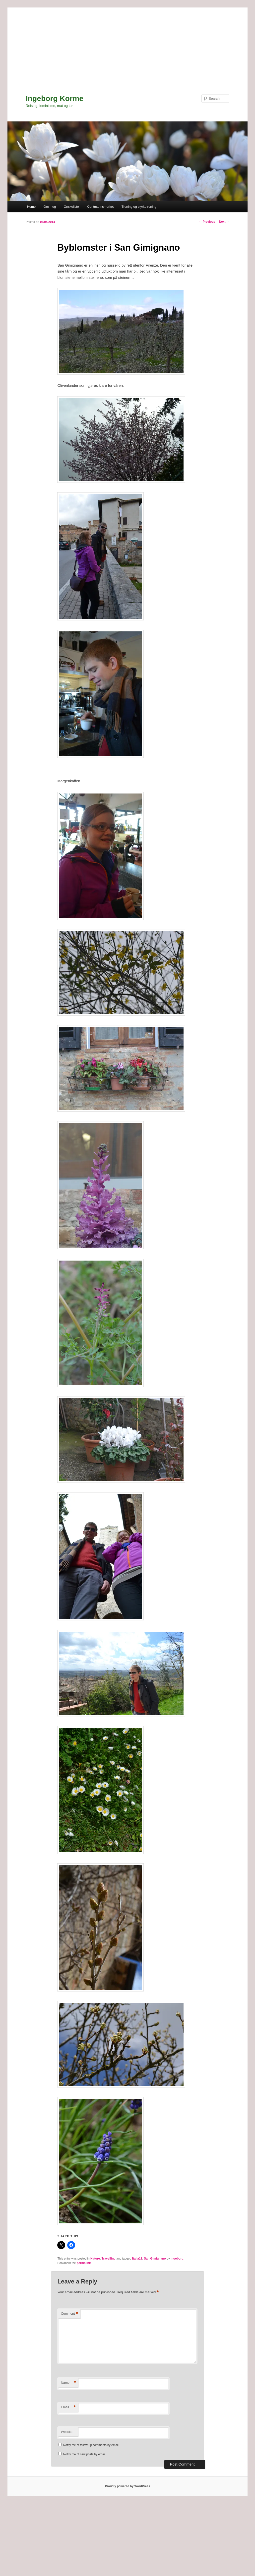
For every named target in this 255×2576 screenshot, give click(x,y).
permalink (84, 2263)
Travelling (109, 2258)
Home (31, 206)
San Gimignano (155, 2258)
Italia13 (137, 2258)
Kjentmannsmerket (100, 206)
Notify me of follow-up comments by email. (91, 2445)
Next (224, 221)
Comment (69, 2313)
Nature (95, 2258)
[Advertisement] (127, 42)
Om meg (50, 206)
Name (68, 2382)
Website (66, 2432)
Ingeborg (177, 2258)
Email (68, 2407)
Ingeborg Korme (54, 98)
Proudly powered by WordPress (127, 2486)
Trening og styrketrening (139, 206)
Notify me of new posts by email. (84, 2454)
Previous (207, 221)
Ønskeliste (71, 206)
